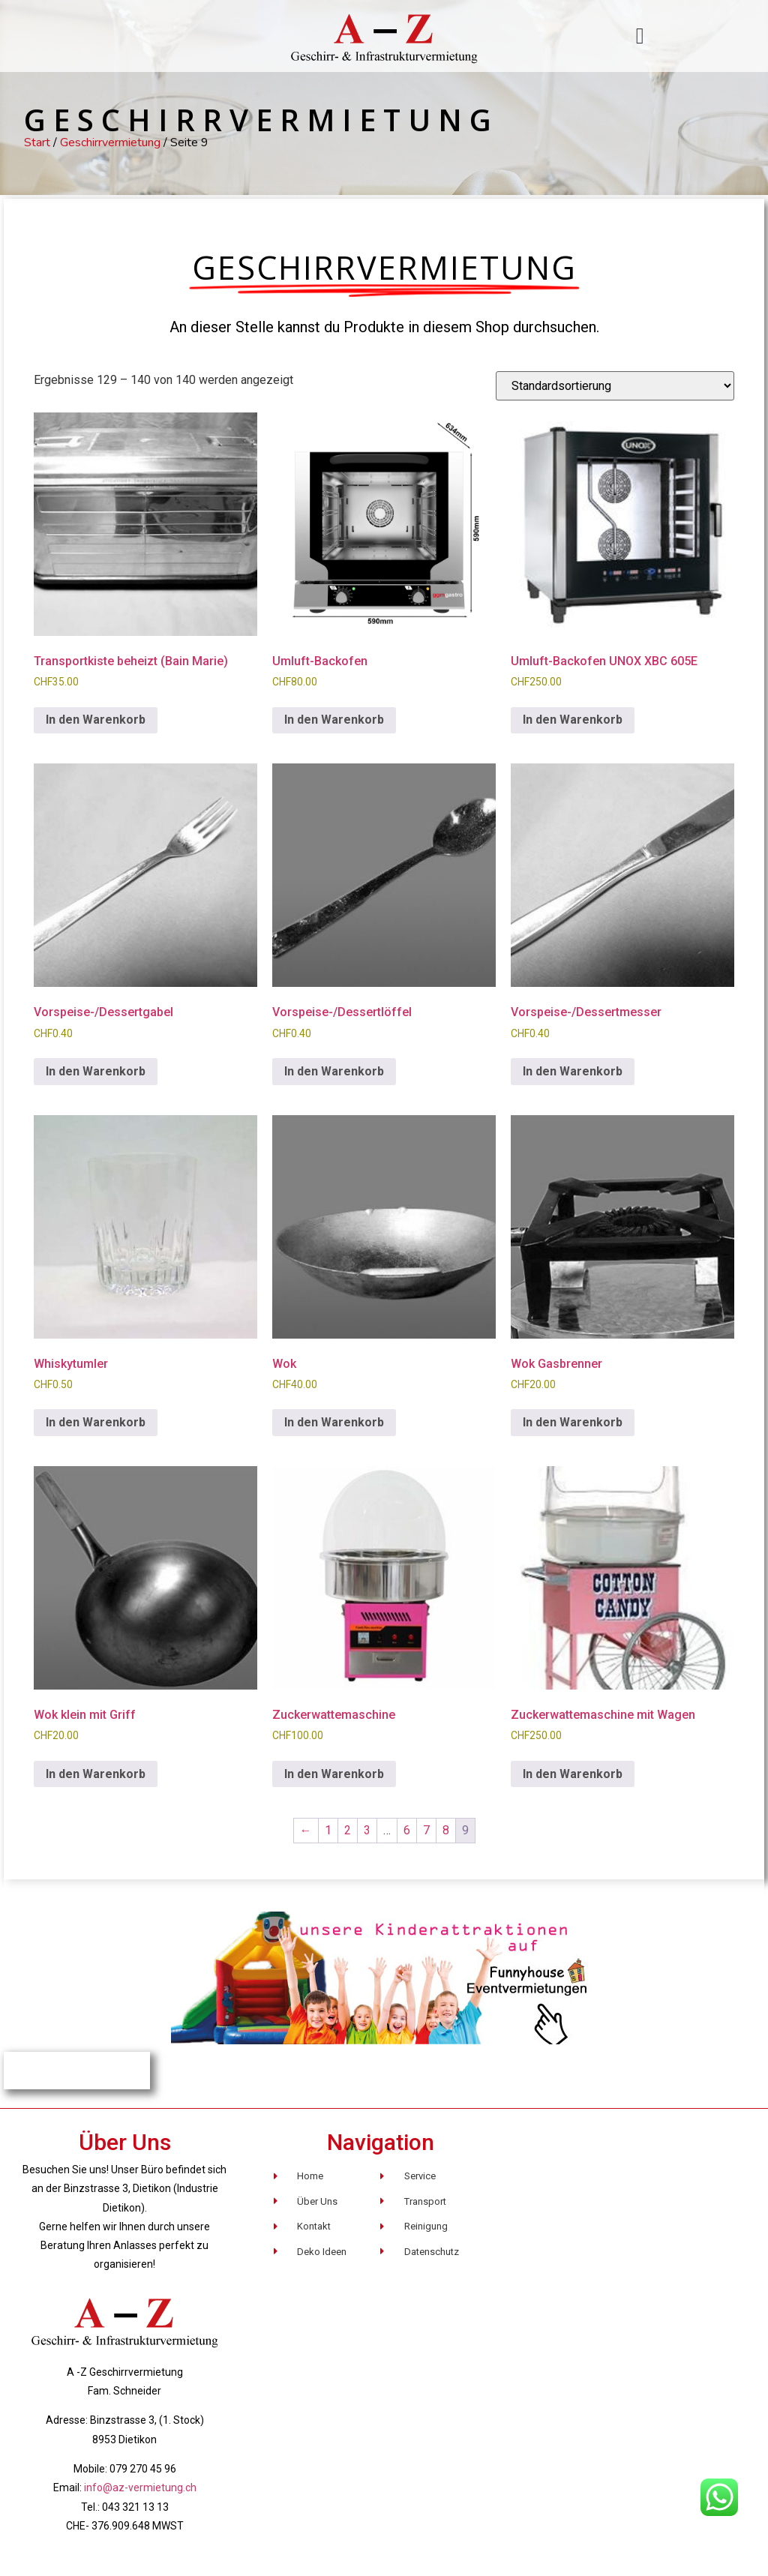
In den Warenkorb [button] (96, 719)
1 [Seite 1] (328, 1830)
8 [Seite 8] (445, 1830)
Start (37, 142)
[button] (640, 36)
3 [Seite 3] (367, 1830)
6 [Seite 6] (407, 1830)
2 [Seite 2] (347, 1830)
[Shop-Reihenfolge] (615, 385)
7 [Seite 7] (426, 1830)
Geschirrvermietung (110, 142)
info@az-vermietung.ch (140, 2488)
